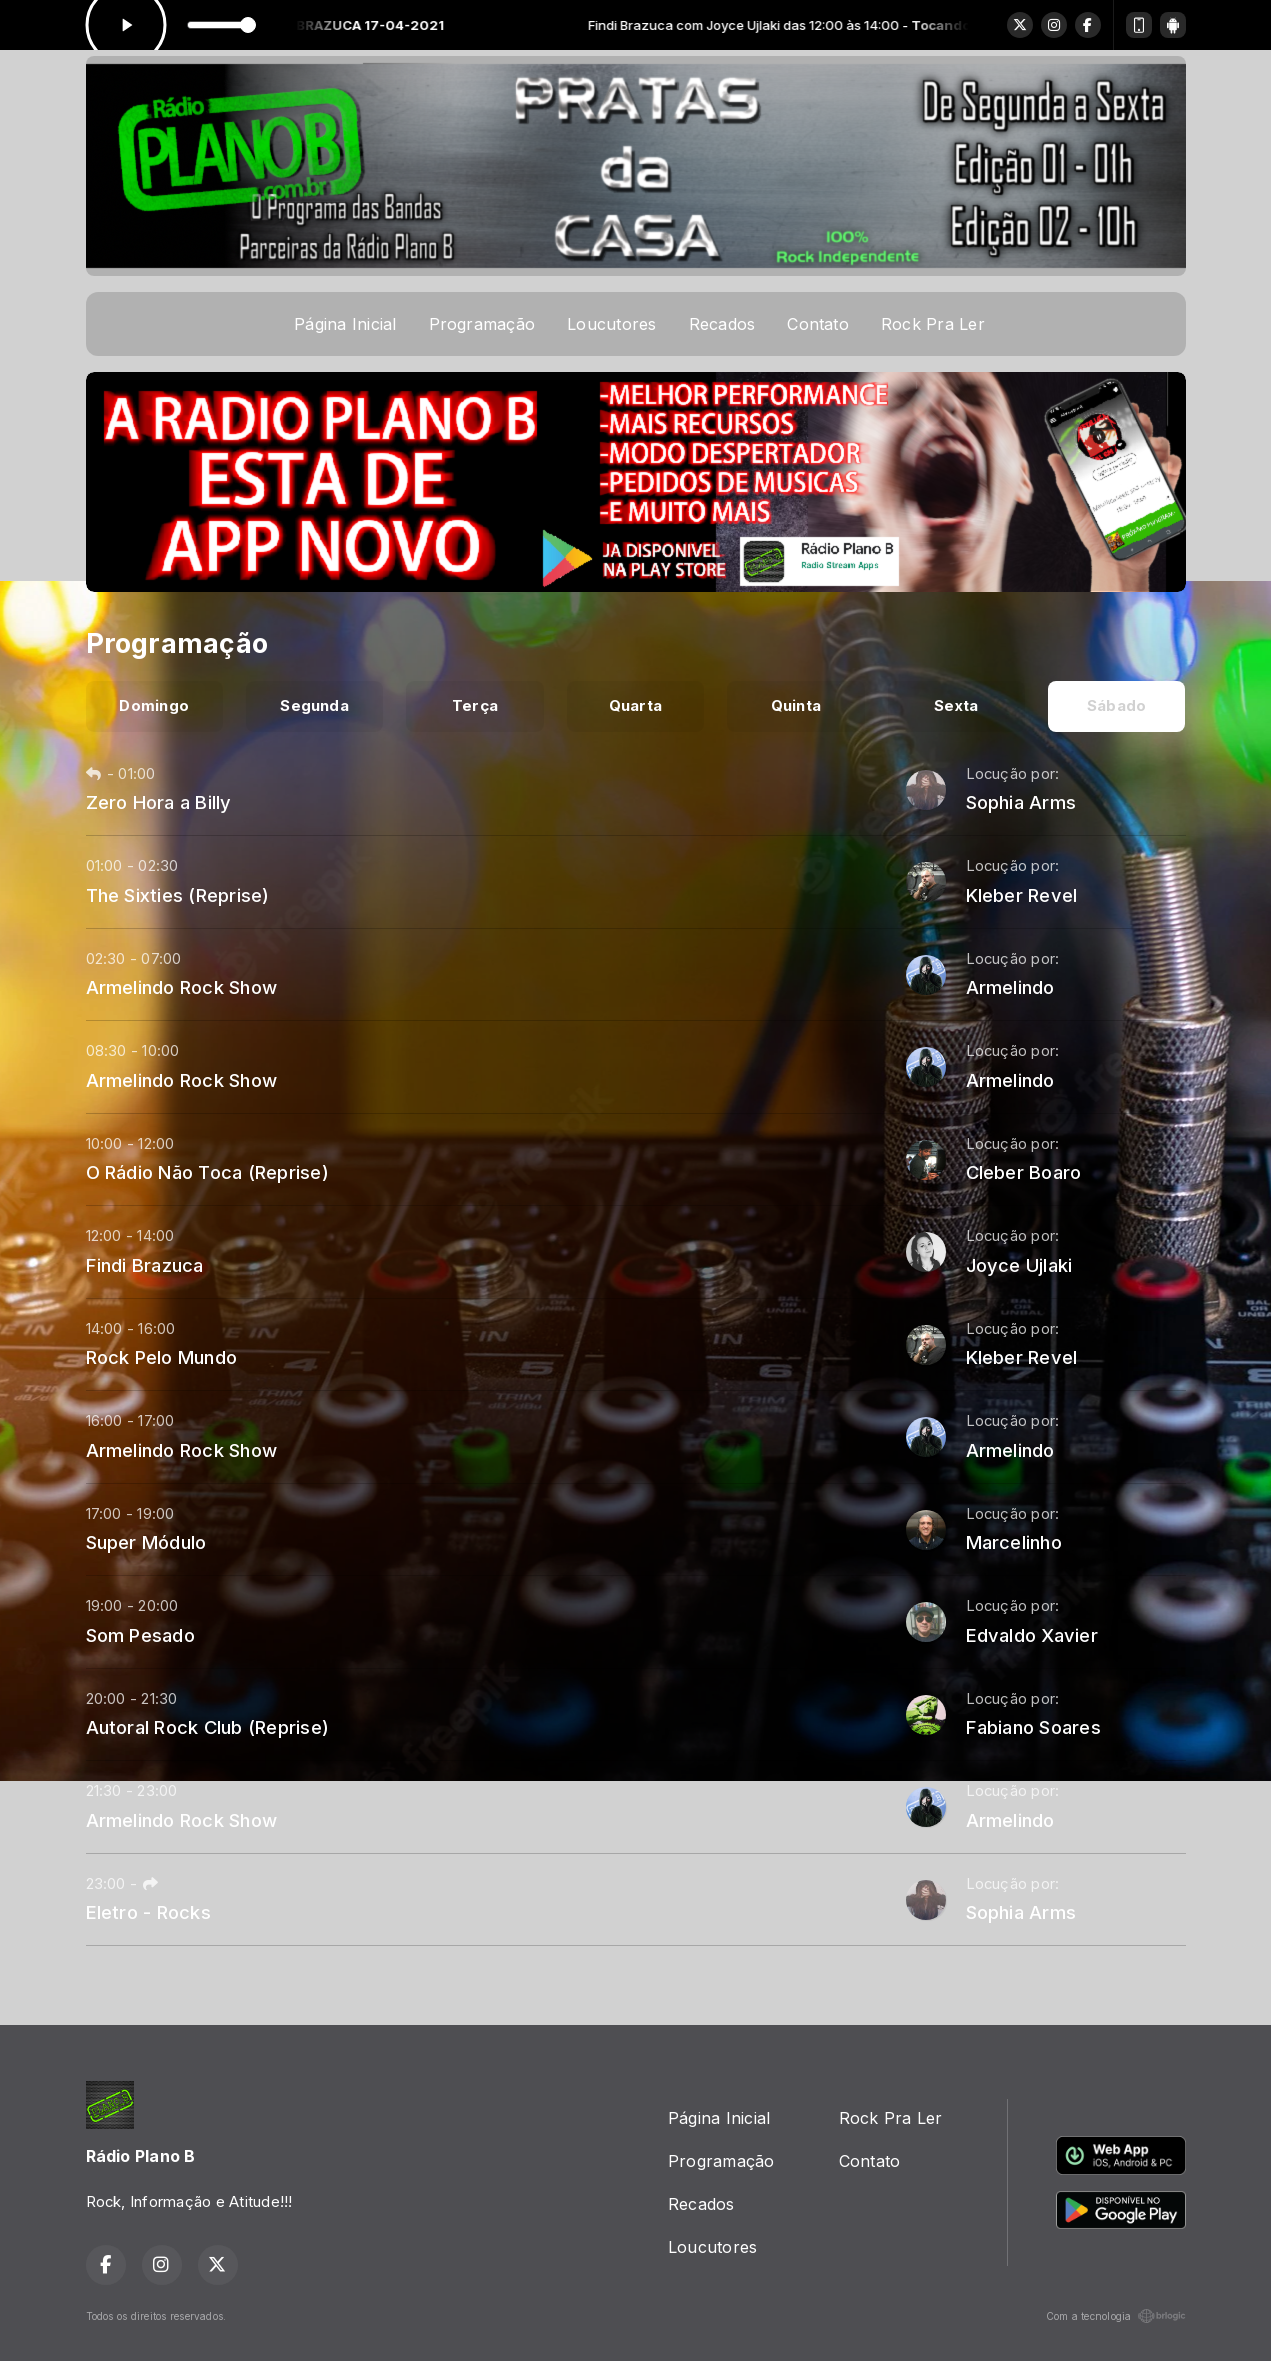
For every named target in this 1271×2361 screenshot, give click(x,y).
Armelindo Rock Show (182, 987)
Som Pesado (140, 1635)
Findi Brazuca (145, 1265)
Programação (482, 324)
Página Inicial (345, 324)
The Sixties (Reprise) (178, 895)
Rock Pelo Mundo (162, 1357)
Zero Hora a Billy (159, 802)
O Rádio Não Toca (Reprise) (207, 1172)
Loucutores (611, 324)
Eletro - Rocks (148, 1912)
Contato (818, 324)
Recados (722, 324)
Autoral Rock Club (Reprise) (207, 1727)
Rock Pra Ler (933, 324)
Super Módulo (146, 1542)
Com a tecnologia (1116, 2316)
